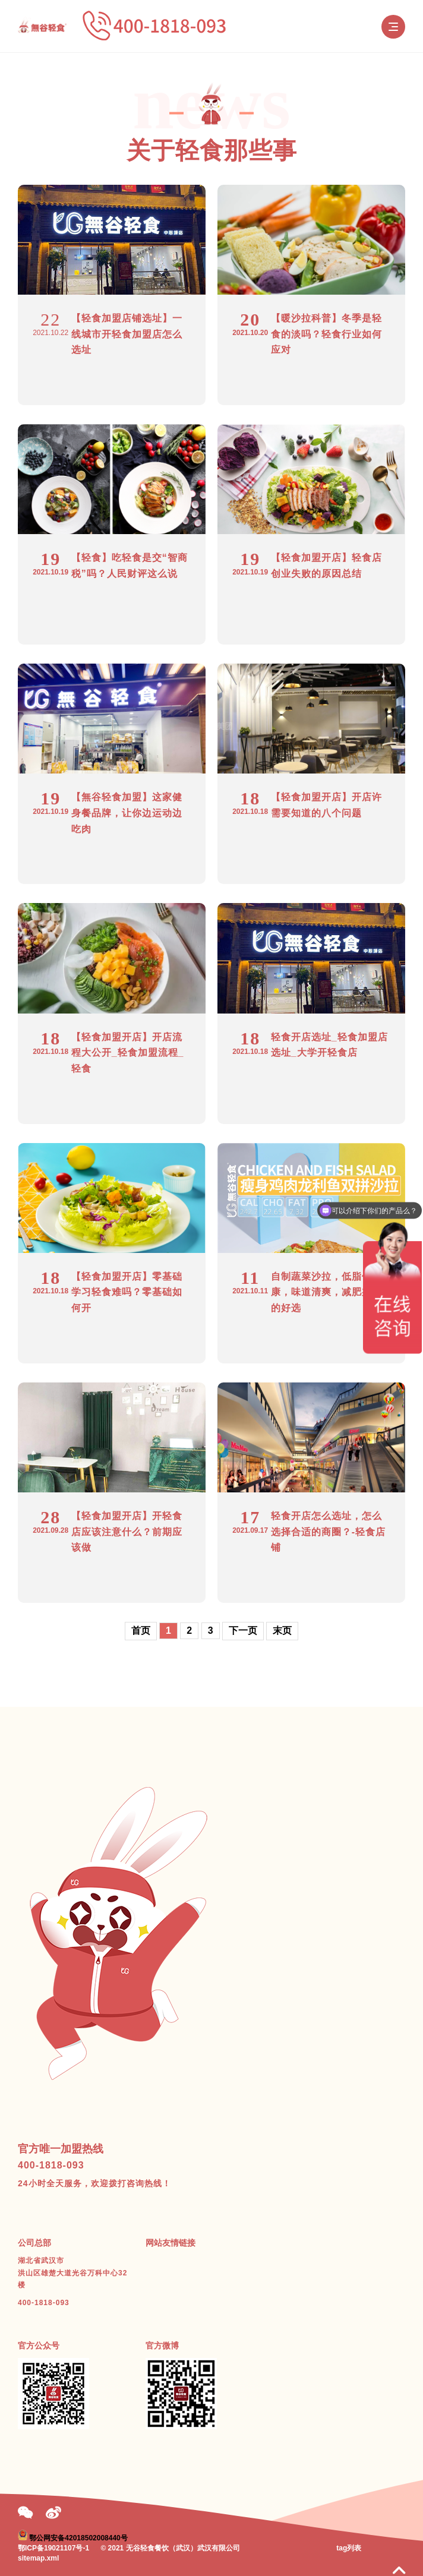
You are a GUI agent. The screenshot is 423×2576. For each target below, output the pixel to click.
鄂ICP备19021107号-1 (53, 2548)
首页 (140, 1630)
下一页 (243, 1630)
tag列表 (348, 2548)
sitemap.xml (38, 2558)
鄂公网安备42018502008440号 (78, 2538)
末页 (282, 1630)
